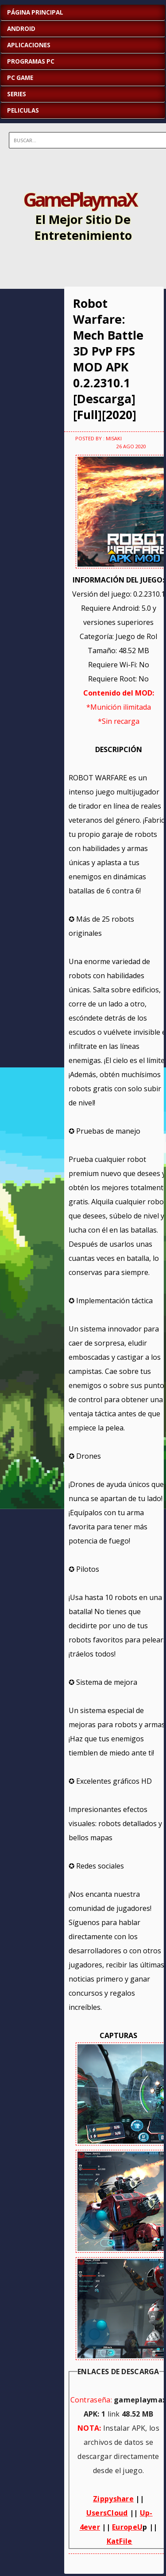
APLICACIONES (28, 45)
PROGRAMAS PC (30, 61)
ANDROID (21, 29)
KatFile (119, 2541)
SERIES (16, 94)
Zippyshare (113, 2499)
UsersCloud (107, 2513)
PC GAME (20, 78)
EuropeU (127, 2527)
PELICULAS (23, 110)
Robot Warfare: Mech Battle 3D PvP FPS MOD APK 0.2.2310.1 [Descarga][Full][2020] (108, 359)
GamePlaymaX (79, 199)
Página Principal (35, 12)
